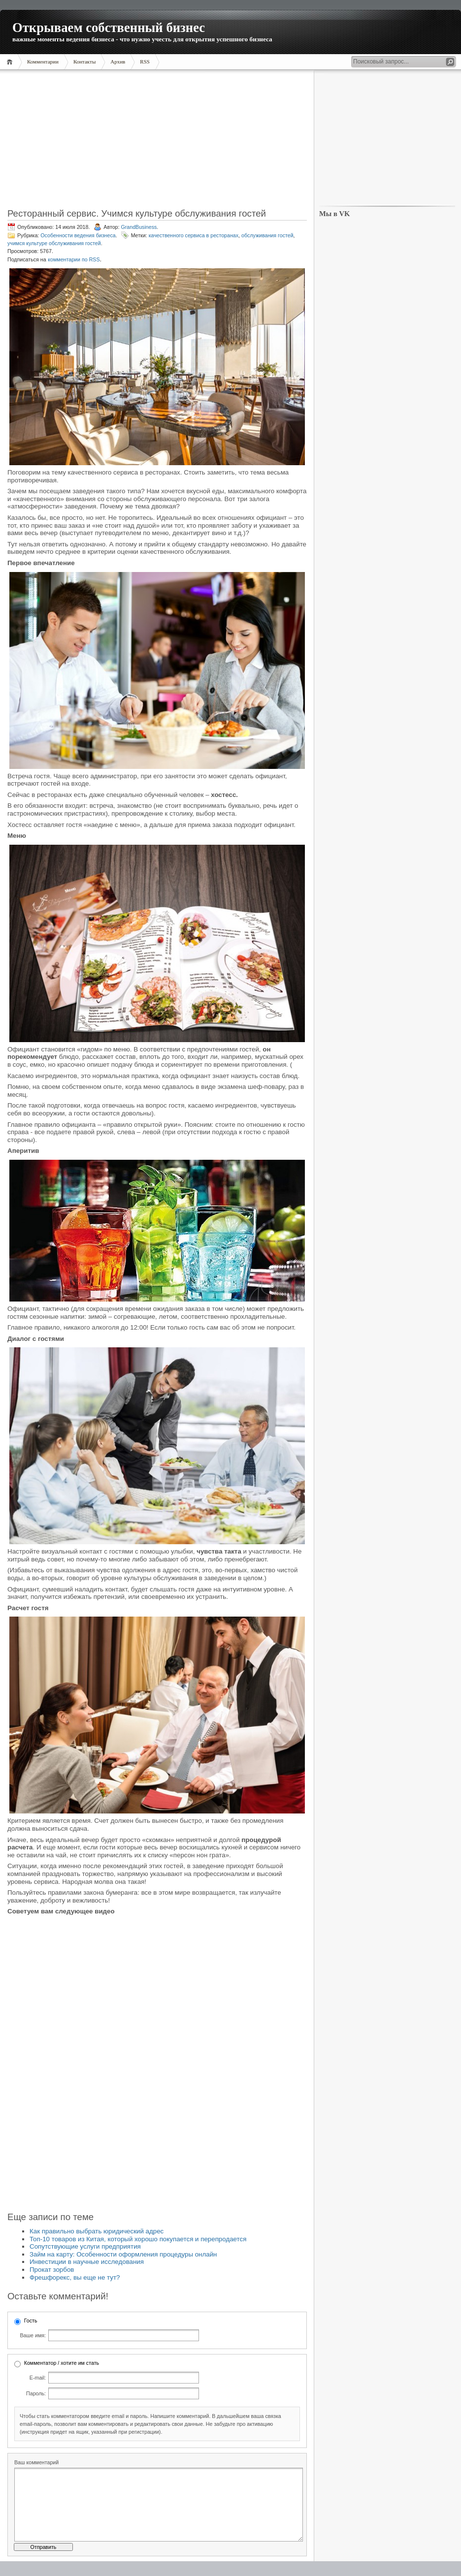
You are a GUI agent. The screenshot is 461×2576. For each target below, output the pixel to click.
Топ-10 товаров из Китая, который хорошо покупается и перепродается (138, 2239)
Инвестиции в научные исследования (87, 2261)
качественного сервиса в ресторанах (193, 235)
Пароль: (36, 2393)
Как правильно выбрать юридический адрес (97, 2231)
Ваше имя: (33, 2335)
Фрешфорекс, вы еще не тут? (75, 2277)
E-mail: (38, 2378)
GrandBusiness (139, 227)
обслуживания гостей (267, 235)
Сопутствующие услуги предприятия (85, 2246)
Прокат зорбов (52, 2269)
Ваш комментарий (36, 2462)
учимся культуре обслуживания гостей (54, 243)
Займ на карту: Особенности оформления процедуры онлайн (123, 2254)
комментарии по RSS (73, 259)
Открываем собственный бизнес (108, 27)
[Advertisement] (157, 142)
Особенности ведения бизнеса (77, 235)
